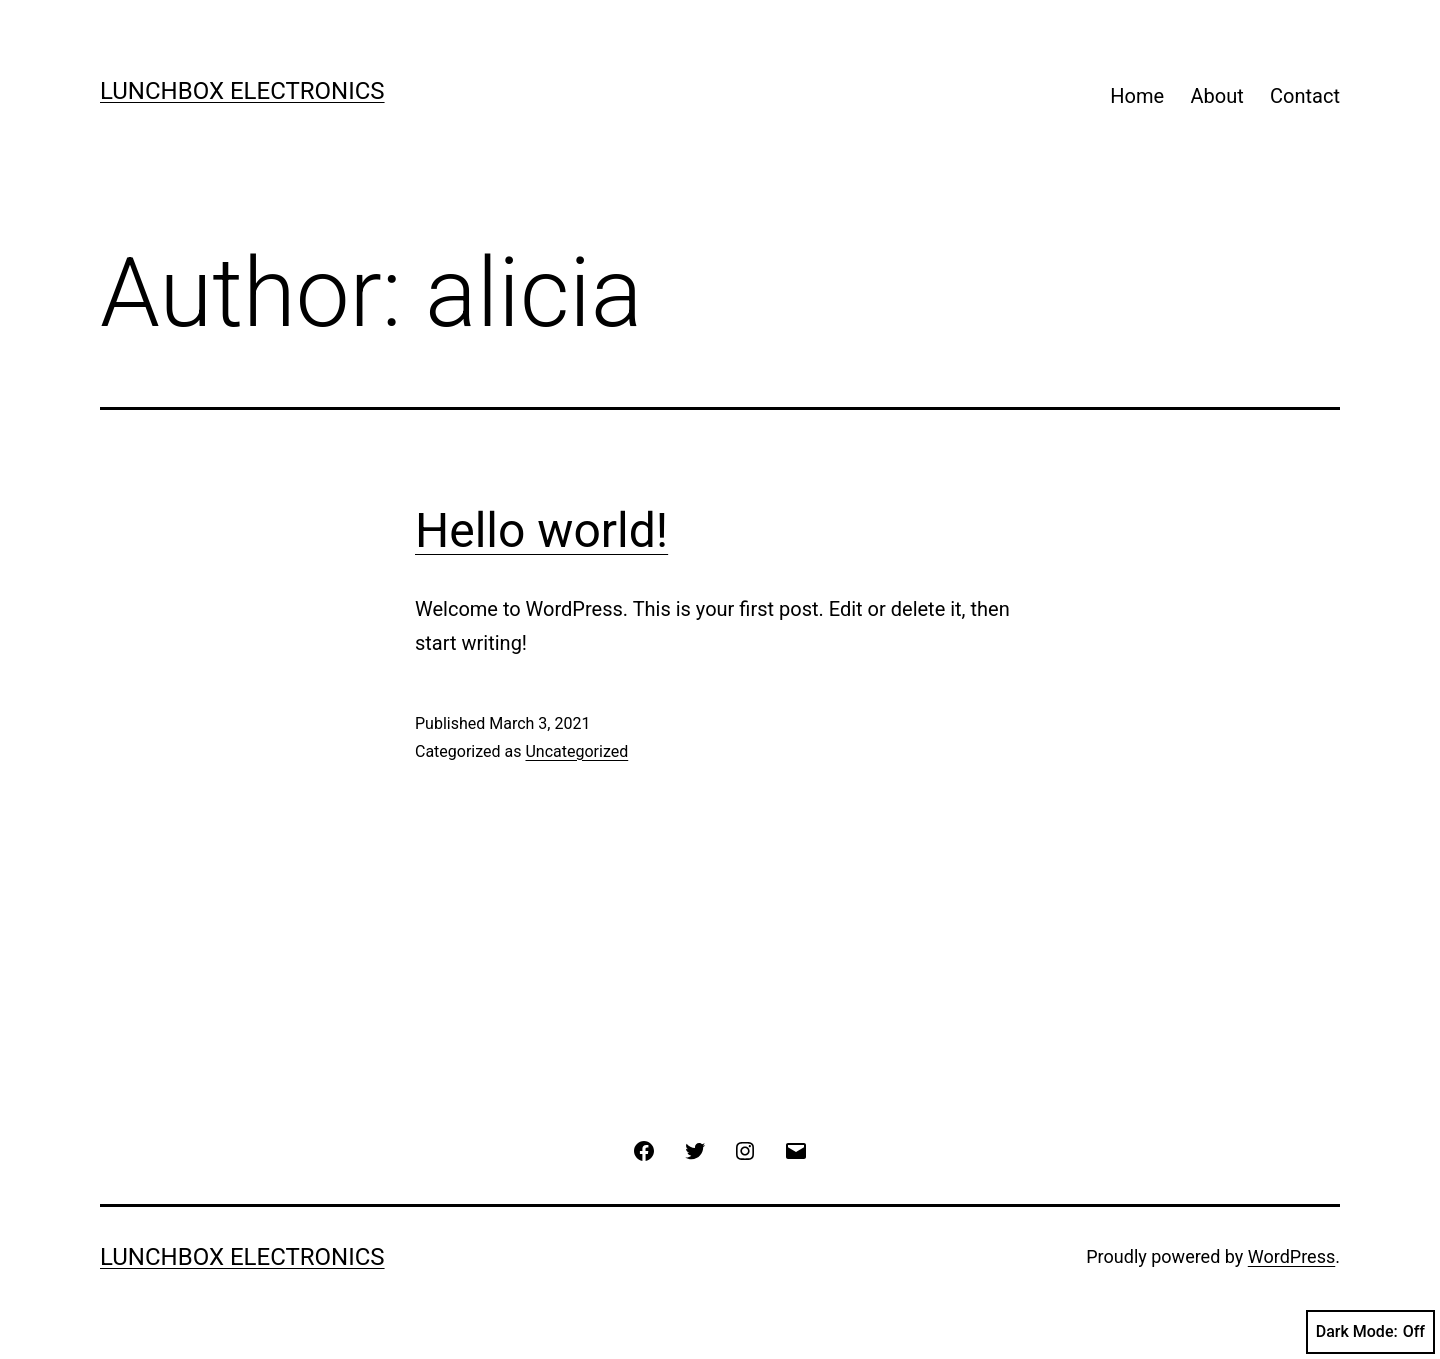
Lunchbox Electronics (242, 91)
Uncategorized (576, 751)
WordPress (1291, 1256)
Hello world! (541, 530)
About (1216, 96)
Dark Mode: (1370, 1332)
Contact (1305, 96)
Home (1137, 96)
